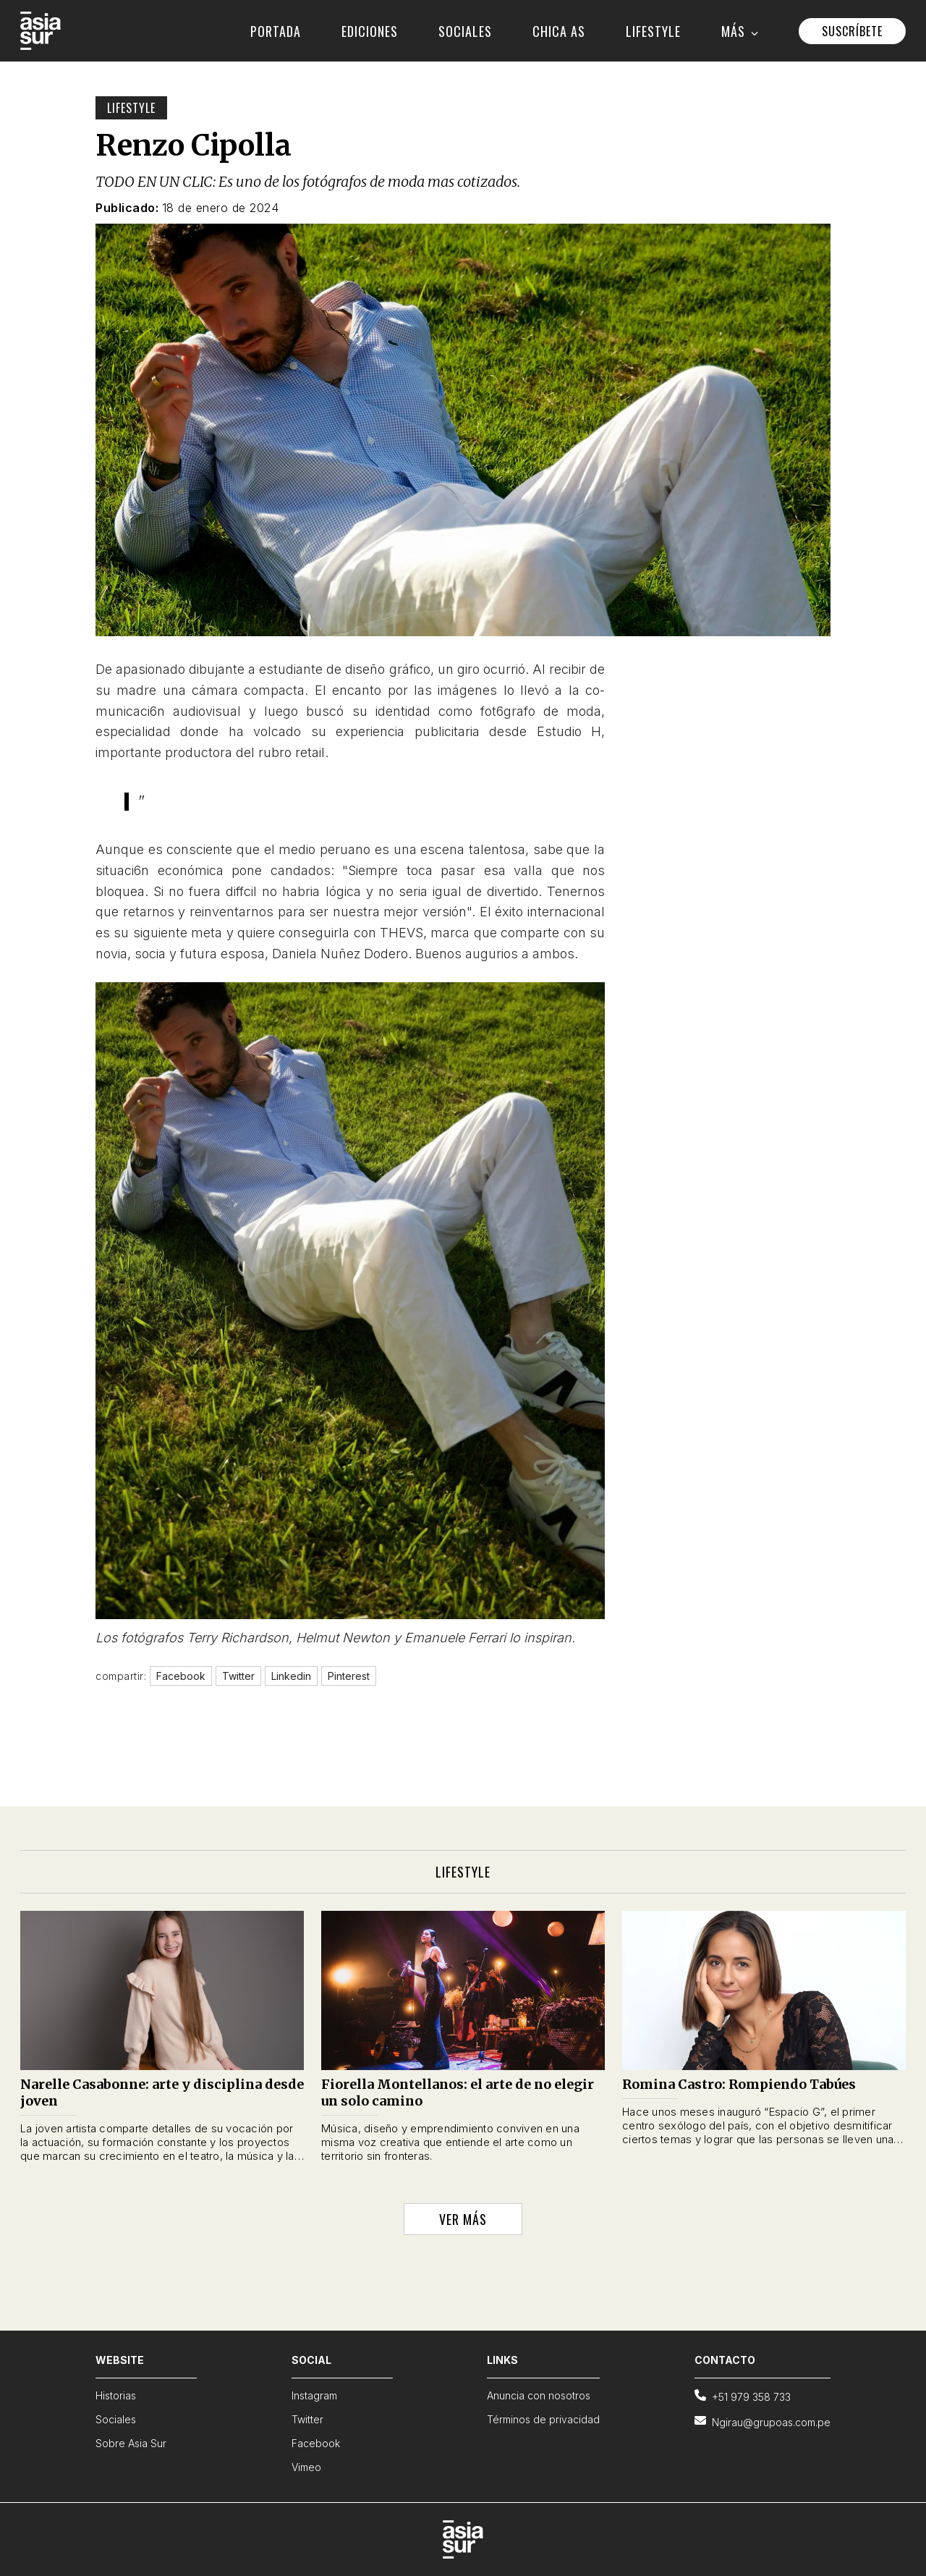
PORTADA (275, 31)
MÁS (739, 31)
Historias (115, 2395)
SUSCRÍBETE (852, 31)
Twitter (307, 2419)
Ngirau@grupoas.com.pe (762, 2421)
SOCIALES (465, 31)
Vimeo (306, 2467)
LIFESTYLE (653, 31)
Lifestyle (131, 108)
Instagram (314, 2395)
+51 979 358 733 (742, 2396)
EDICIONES (369, 31)
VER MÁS (463, 2219)
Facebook (316, 2443)
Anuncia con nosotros (538, 2395)
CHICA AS (558, 31)
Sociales (115, 2419)
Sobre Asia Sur (130, 2443)
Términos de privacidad (543, 2419)
